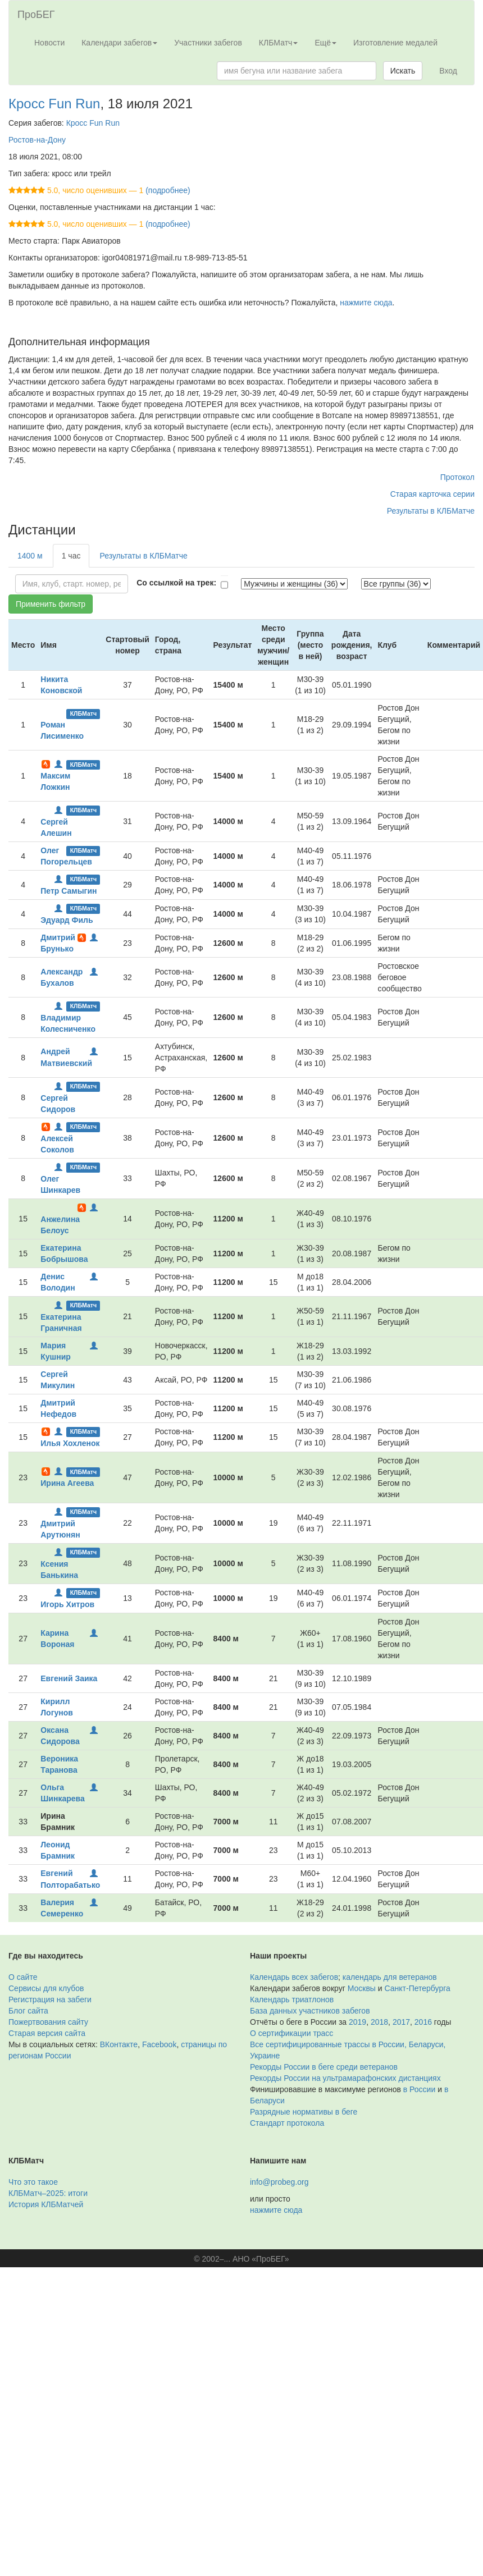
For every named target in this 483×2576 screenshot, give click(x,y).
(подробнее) (167, 190)
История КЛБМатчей (45, 2204)
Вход (448, 70)
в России (419, 2089)
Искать (403, 70)
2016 (423, 2021)
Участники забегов (208, 42)
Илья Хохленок (69, 1443)
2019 (357, 2021)
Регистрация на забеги (50, 1999)
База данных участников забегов (310, 2010)
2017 (401, 2021)
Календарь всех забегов (294, 1977)
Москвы (362, 1988)
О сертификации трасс (291, 2033)
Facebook (159, 2044)
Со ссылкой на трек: (176, 582)
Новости (49, 42)
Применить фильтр (50, 604)
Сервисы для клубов (46, 1988)
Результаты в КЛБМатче (431, 510)
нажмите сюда (366, 302)
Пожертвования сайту (48, 2021)
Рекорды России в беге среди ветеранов (324, 2066)
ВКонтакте (119, 2044)
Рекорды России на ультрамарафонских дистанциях (345, 2078)
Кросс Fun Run (54, 103)
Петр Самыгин (68, 890)
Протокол (457, 477)
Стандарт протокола (287, 2123)
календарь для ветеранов (390, 1977)
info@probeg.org (279, 2181)
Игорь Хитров (67, 1604)
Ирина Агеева (67, 1483)
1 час (71, 555)
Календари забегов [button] (119, 42)
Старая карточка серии (432, 493)
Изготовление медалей (395, 42)
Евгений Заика (68, 1678)
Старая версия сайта (46, 2033)
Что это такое (33, 2181)
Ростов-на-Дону (37, 139)
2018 (379, 2021)
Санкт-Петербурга (417, 1988)
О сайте (22, 1977)
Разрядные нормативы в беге (303, 2111)
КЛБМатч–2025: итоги (48, 2193)
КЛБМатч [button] (278, 42)
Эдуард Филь (66, 920)
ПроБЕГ (36, 14)
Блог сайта (28, 2010)
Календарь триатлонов (292, 1999)
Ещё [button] (325, 42)
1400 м (30, 555)
